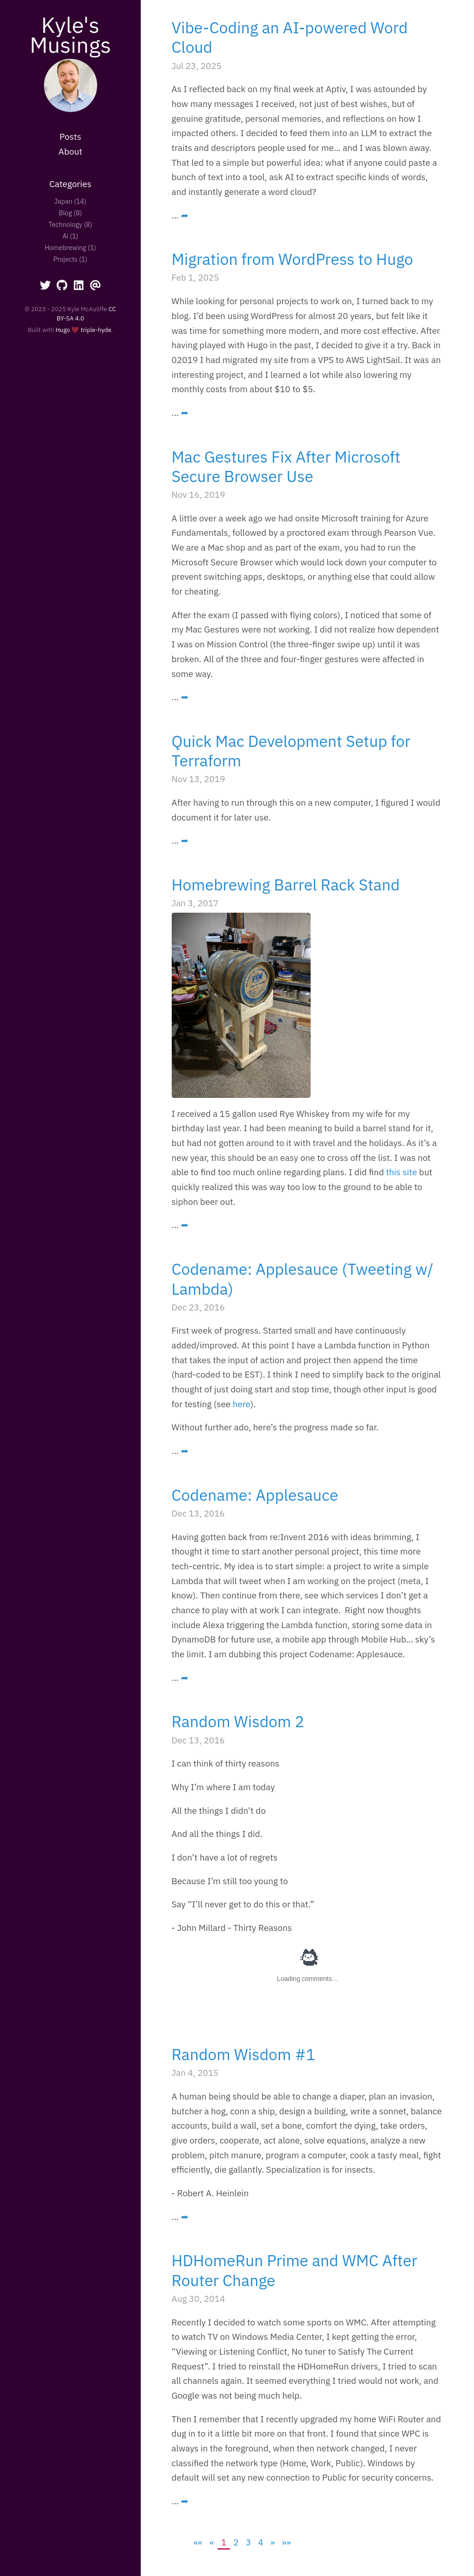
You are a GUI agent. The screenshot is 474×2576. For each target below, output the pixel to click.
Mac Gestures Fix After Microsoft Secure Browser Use (286, 466)
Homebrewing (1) (70, 247)
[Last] (286, 2542)
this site (401, 1172)
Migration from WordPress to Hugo (292, 259)
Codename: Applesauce (255, 1495)
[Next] (273, 2542)
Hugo (63, 330)
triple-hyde (96, 330)
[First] (198, 2542)
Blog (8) (70, 212)
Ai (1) (70, 236)
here (242, 1404)
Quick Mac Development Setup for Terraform (291, 751)
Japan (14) (71, 201)
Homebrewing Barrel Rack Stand (286, 884)
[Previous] (212, 2542)
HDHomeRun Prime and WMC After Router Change (295, 2270)
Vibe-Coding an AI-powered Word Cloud (290, 37)
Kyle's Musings (70, 34)
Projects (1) (70, 259)
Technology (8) (70, 224)
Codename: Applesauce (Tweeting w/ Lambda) (303, 1278)
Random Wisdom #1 (244, 2054)
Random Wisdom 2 (238, 1721)
